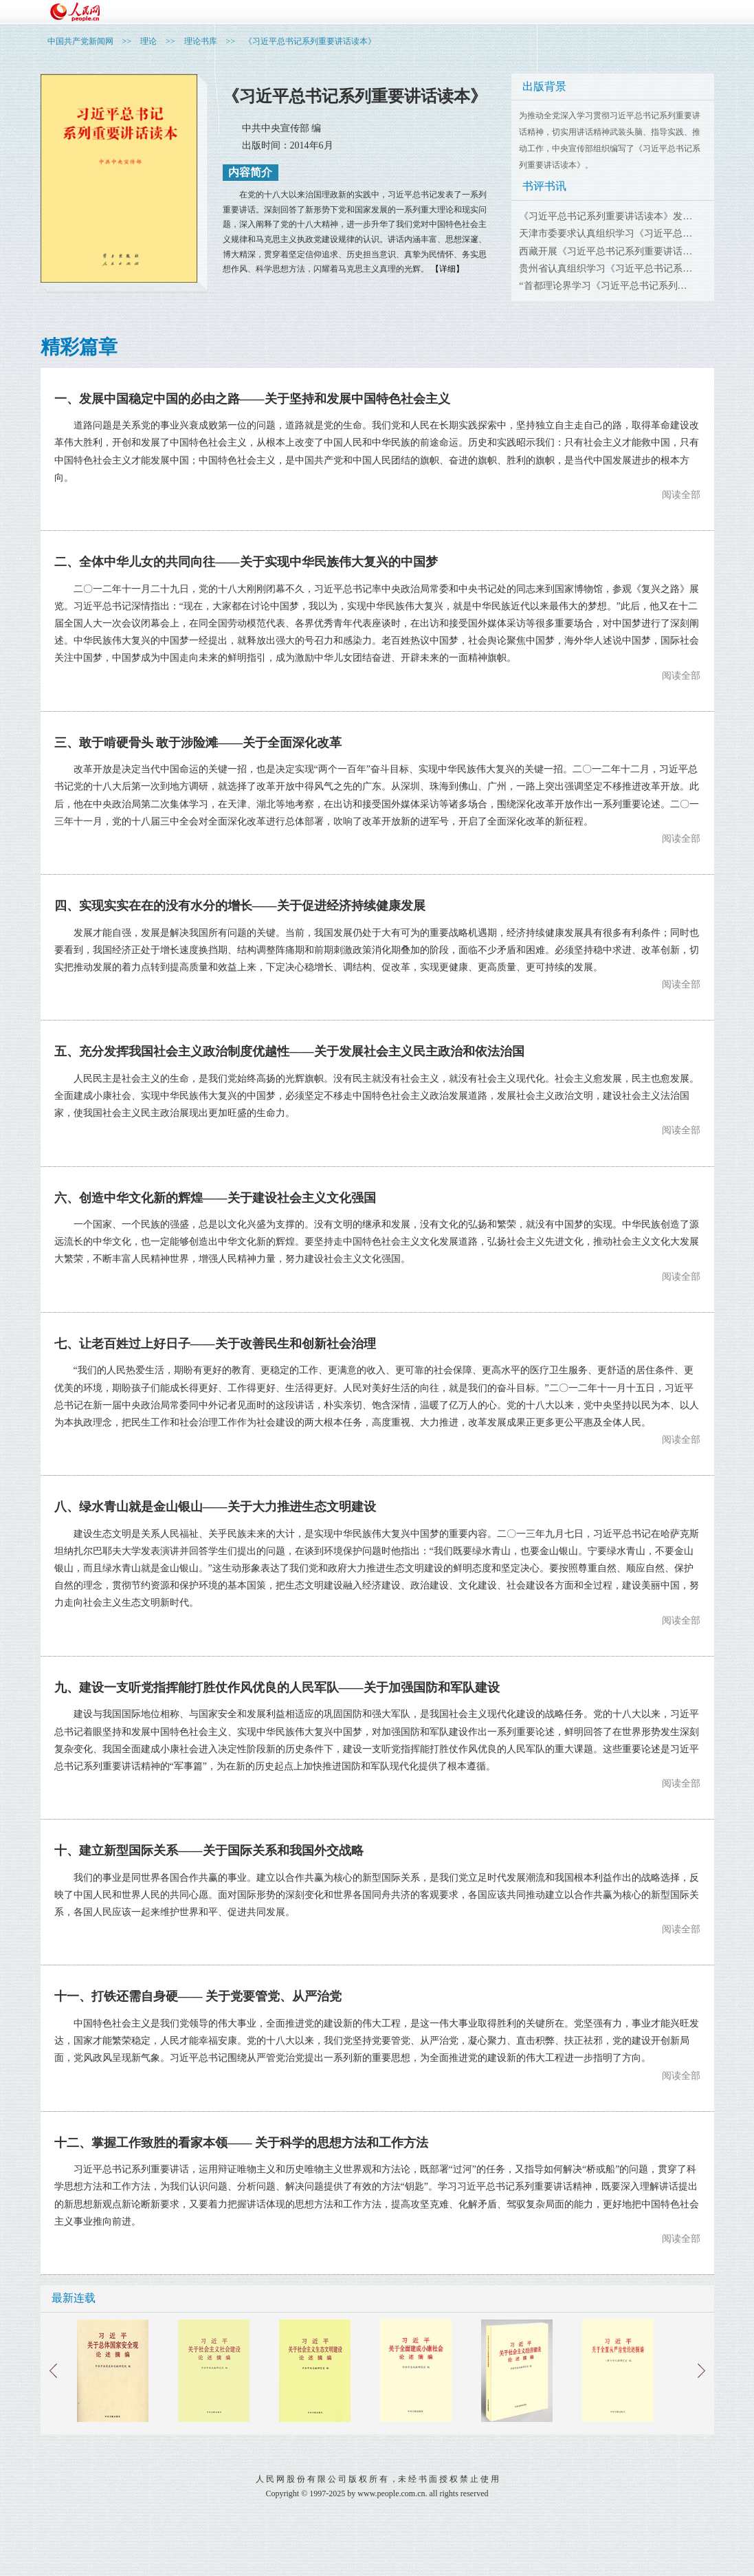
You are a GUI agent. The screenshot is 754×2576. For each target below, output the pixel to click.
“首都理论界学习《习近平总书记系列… (603, 286)
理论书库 (200, 41)
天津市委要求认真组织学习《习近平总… (605, 233)
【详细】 (447, 269)
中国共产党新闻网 (80, 41)
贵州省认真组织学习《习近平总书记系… (605, 268)
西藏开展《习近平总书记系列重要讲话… (605, 251)
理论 (148, 41)
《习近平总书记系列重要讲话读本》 (310, 41)
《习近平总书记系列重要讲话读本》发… (605, 216)
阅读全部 (681, 495)
